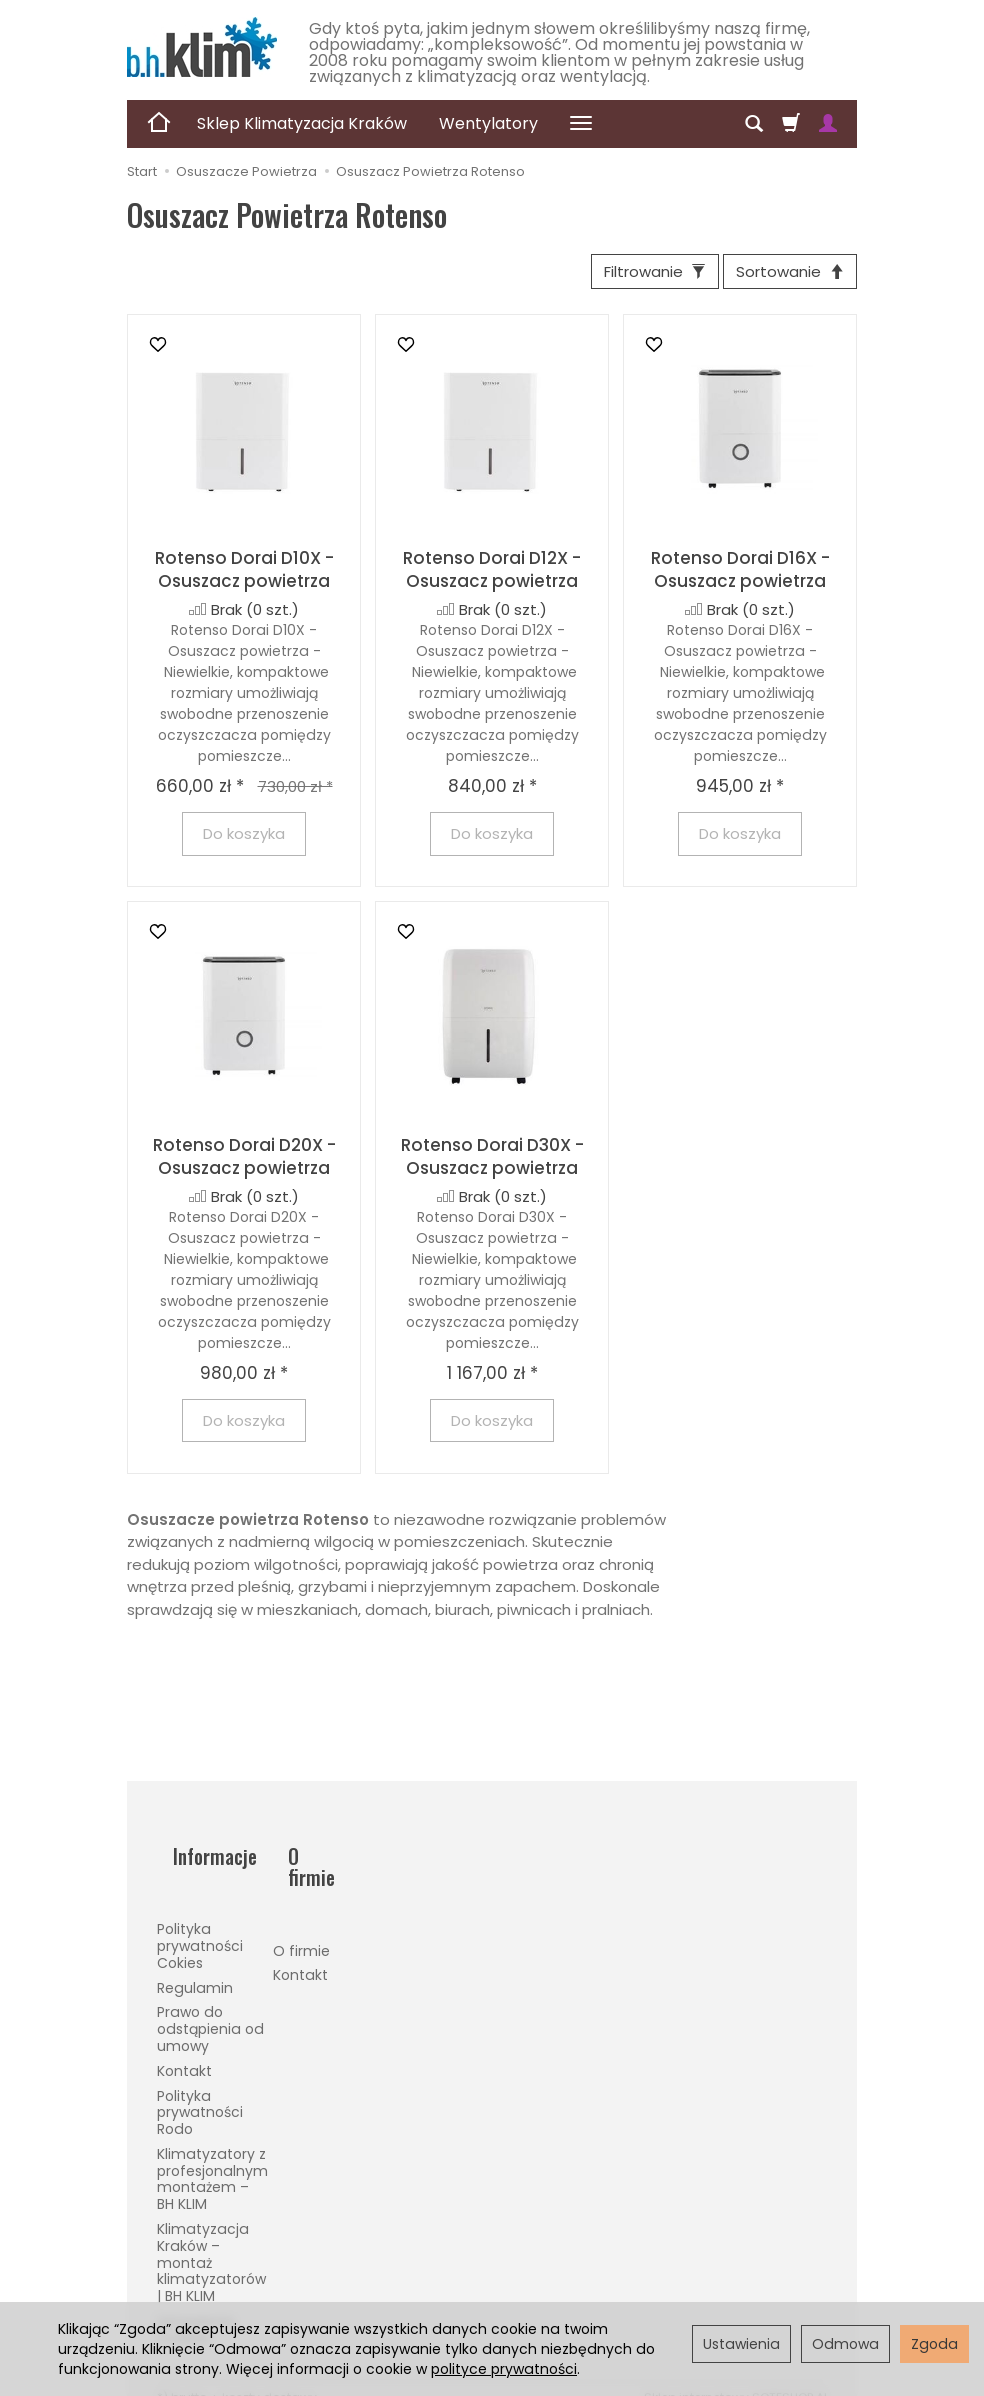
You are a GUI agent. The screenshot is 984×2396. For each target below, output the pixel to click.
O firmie (301, 1901)
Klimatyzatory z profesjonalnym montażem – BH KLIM (212, 2151)
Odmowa (845, 2344)
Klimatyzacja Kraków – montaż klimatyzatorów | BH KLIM (211, 2234)
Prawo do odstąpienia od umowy (210, 2002)
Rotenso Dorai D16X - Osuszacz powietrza (740, 577)
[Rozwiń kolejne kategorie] (581, 124)
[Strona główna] (202, 47)
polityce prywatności (504, 2369)
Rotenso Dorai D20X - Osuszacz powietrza (244, 1164)
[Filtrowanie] (631, 275)
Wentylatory (488, 123)
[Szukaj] (754, 124)
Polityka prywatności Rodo (200, 2085)
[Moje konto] (828, 124)
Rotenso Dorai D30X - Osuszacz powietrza (492, 1164)
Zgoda (934, 2344)
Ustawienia (741, 2344)
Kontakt (184, 2043)
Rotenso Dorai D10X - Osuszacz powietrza (244, 577)
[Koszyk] (791, 124)
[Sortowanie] (782, 275)
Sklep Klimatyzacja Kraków (302, 123)
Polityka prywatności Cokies (200, 1918)
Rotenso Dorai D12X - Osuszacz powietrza (492, 577)
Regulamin (195, 1960)
